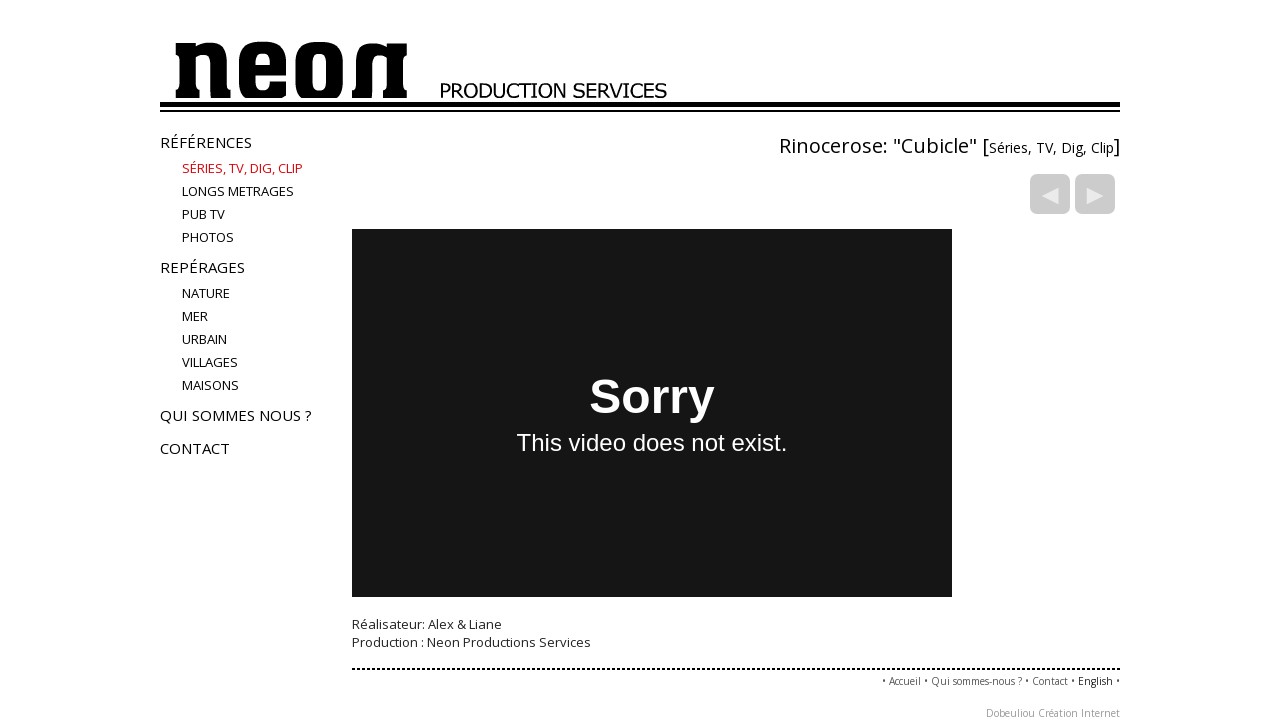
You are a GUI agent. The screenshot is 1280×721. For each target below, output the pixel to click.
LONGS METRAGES (238, 191)
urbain (204, 339)
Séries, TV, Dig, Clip (242, 168)
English (1095, 681)
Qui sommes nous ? (236, 415)
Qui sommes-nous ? (976, 681)
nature (206, 293)
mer (195, 316)
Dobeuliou (1010, 713)
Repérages (202, 267)
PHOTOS (208, 237)
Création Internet (1079, 713)
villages (210, 362)
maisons (210, 385)
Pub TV (203, 214)
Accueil (905, 681)
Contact (195, 448)
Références (206, 142)
